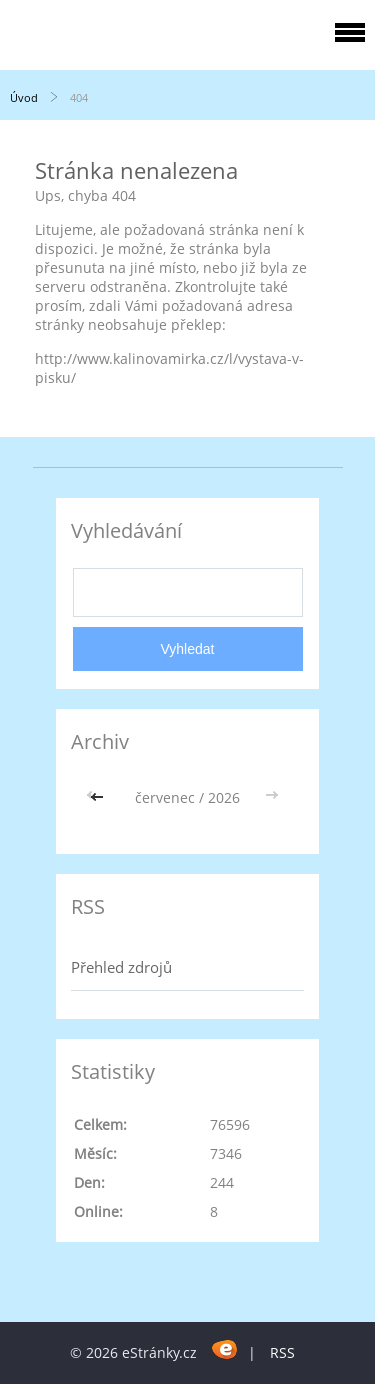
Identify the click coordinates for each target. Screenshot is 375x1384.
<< (99, 797)
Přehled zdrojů (121, 967)
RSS (282, 1352)
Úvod (24, 97)
